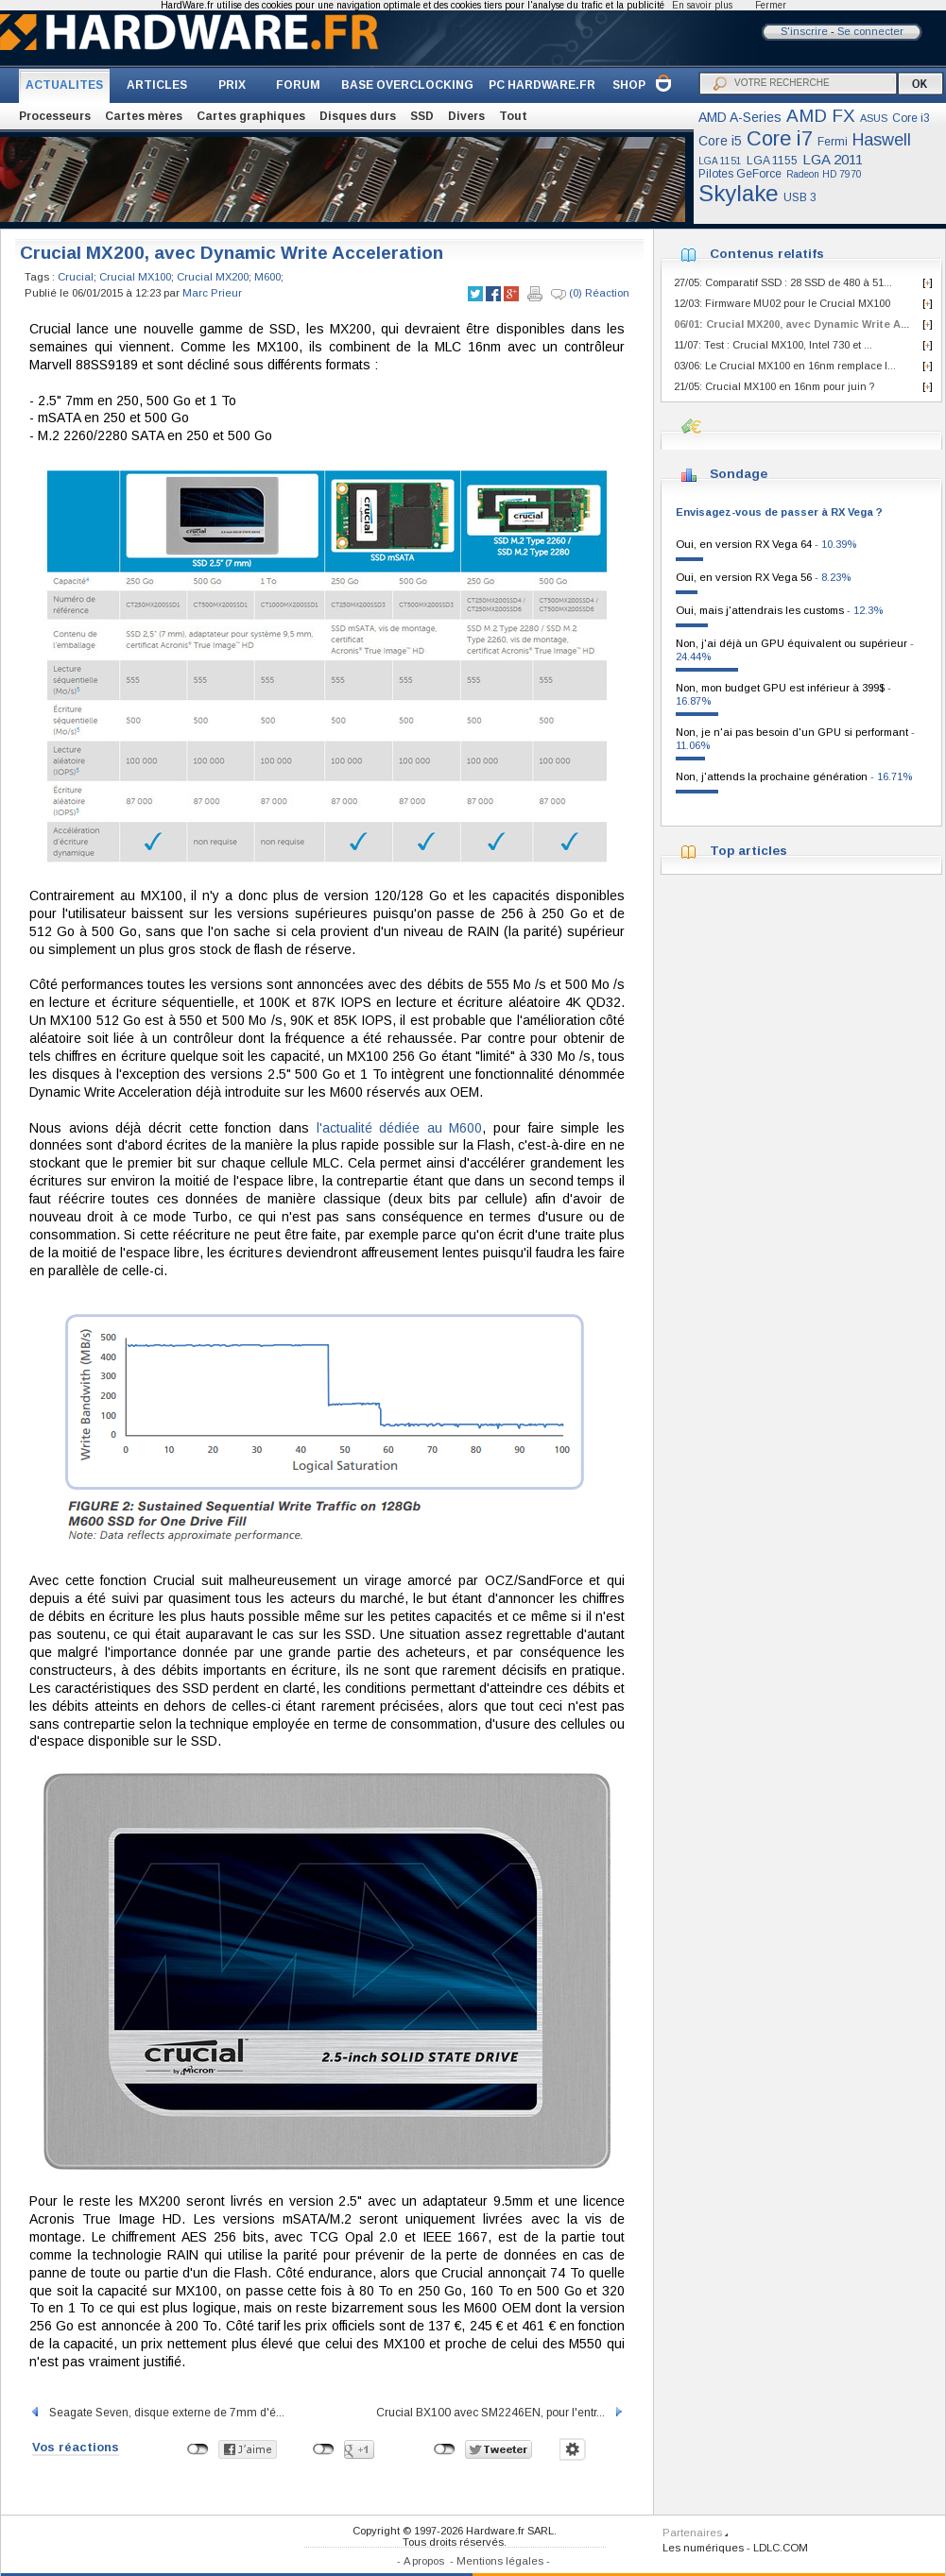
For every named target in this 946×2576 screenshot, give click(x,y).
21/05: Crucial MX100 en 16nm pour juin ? (774, 386)
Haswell (881, 139)
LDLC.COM (780, 2547)
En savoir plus (702, 5)
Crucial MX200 (213, 276)
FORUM (298, 85)
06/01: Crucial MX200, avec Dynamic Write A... (791, 324)
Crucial (76, 276)
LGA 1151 (720, 161)
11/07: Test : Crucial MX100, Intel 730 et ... (773, 344)
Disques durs (357, 116)
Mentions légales (499, 2561)
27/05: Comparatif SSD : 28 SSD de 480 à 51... (783, 282)
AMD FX (820, 116)
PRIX (232, 85)
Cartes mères (143, 116)
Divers (466, 116)
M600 (267, 276)
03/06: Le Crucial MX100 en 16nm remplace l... (785, 365)
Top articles (748, 851)
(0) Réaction (590, 293)
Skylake (738, 193)
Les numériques (703, 2547)
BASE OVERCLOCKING (407, 85)
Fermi (832, 141)
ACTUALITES (64, 85)
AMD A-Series (740, 117)
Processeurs (55, 116)
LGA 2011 (832, 159)
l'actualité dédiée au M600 (400, 1127)
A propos (424, 2561)
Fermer (770, 5)
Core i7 (780, 138)
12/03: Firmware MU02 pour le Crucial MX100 (782, 303)
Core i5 (720, 140)
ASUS (873, 118)
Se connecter (870, 31)
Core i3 (911, 118)
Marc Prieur (212, 293)
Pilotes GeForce (740, 173)
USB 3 (800, 197)
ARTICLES (157, 85)
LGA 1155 (772, 160)
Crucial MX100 (135, 276)
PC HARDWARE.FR (542, 85)
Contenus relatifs (767, 254)
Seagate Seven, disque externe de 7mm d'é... (156, 2412)
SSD (422, 116)
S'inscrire (804, 31)
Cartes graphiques (251, 116)
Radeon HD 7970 (824, 174)
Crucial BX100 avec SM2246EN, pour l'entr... (500, 2412)
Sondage (738, 474)
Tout (513, 116)
